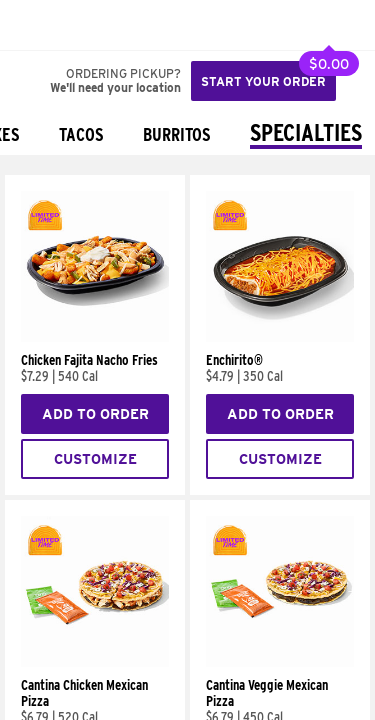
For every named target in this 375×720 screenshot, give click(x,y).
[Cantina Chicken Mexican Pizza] (95, 662)
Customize (95, 459)
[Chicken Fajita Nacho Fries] (95, 337)
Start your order (263, 81)
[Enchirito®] (280, 337)
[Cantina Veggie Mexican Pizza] (280, 662)
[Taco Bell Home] (35, 25)
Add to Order (95, 414)
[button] (82, 25)
